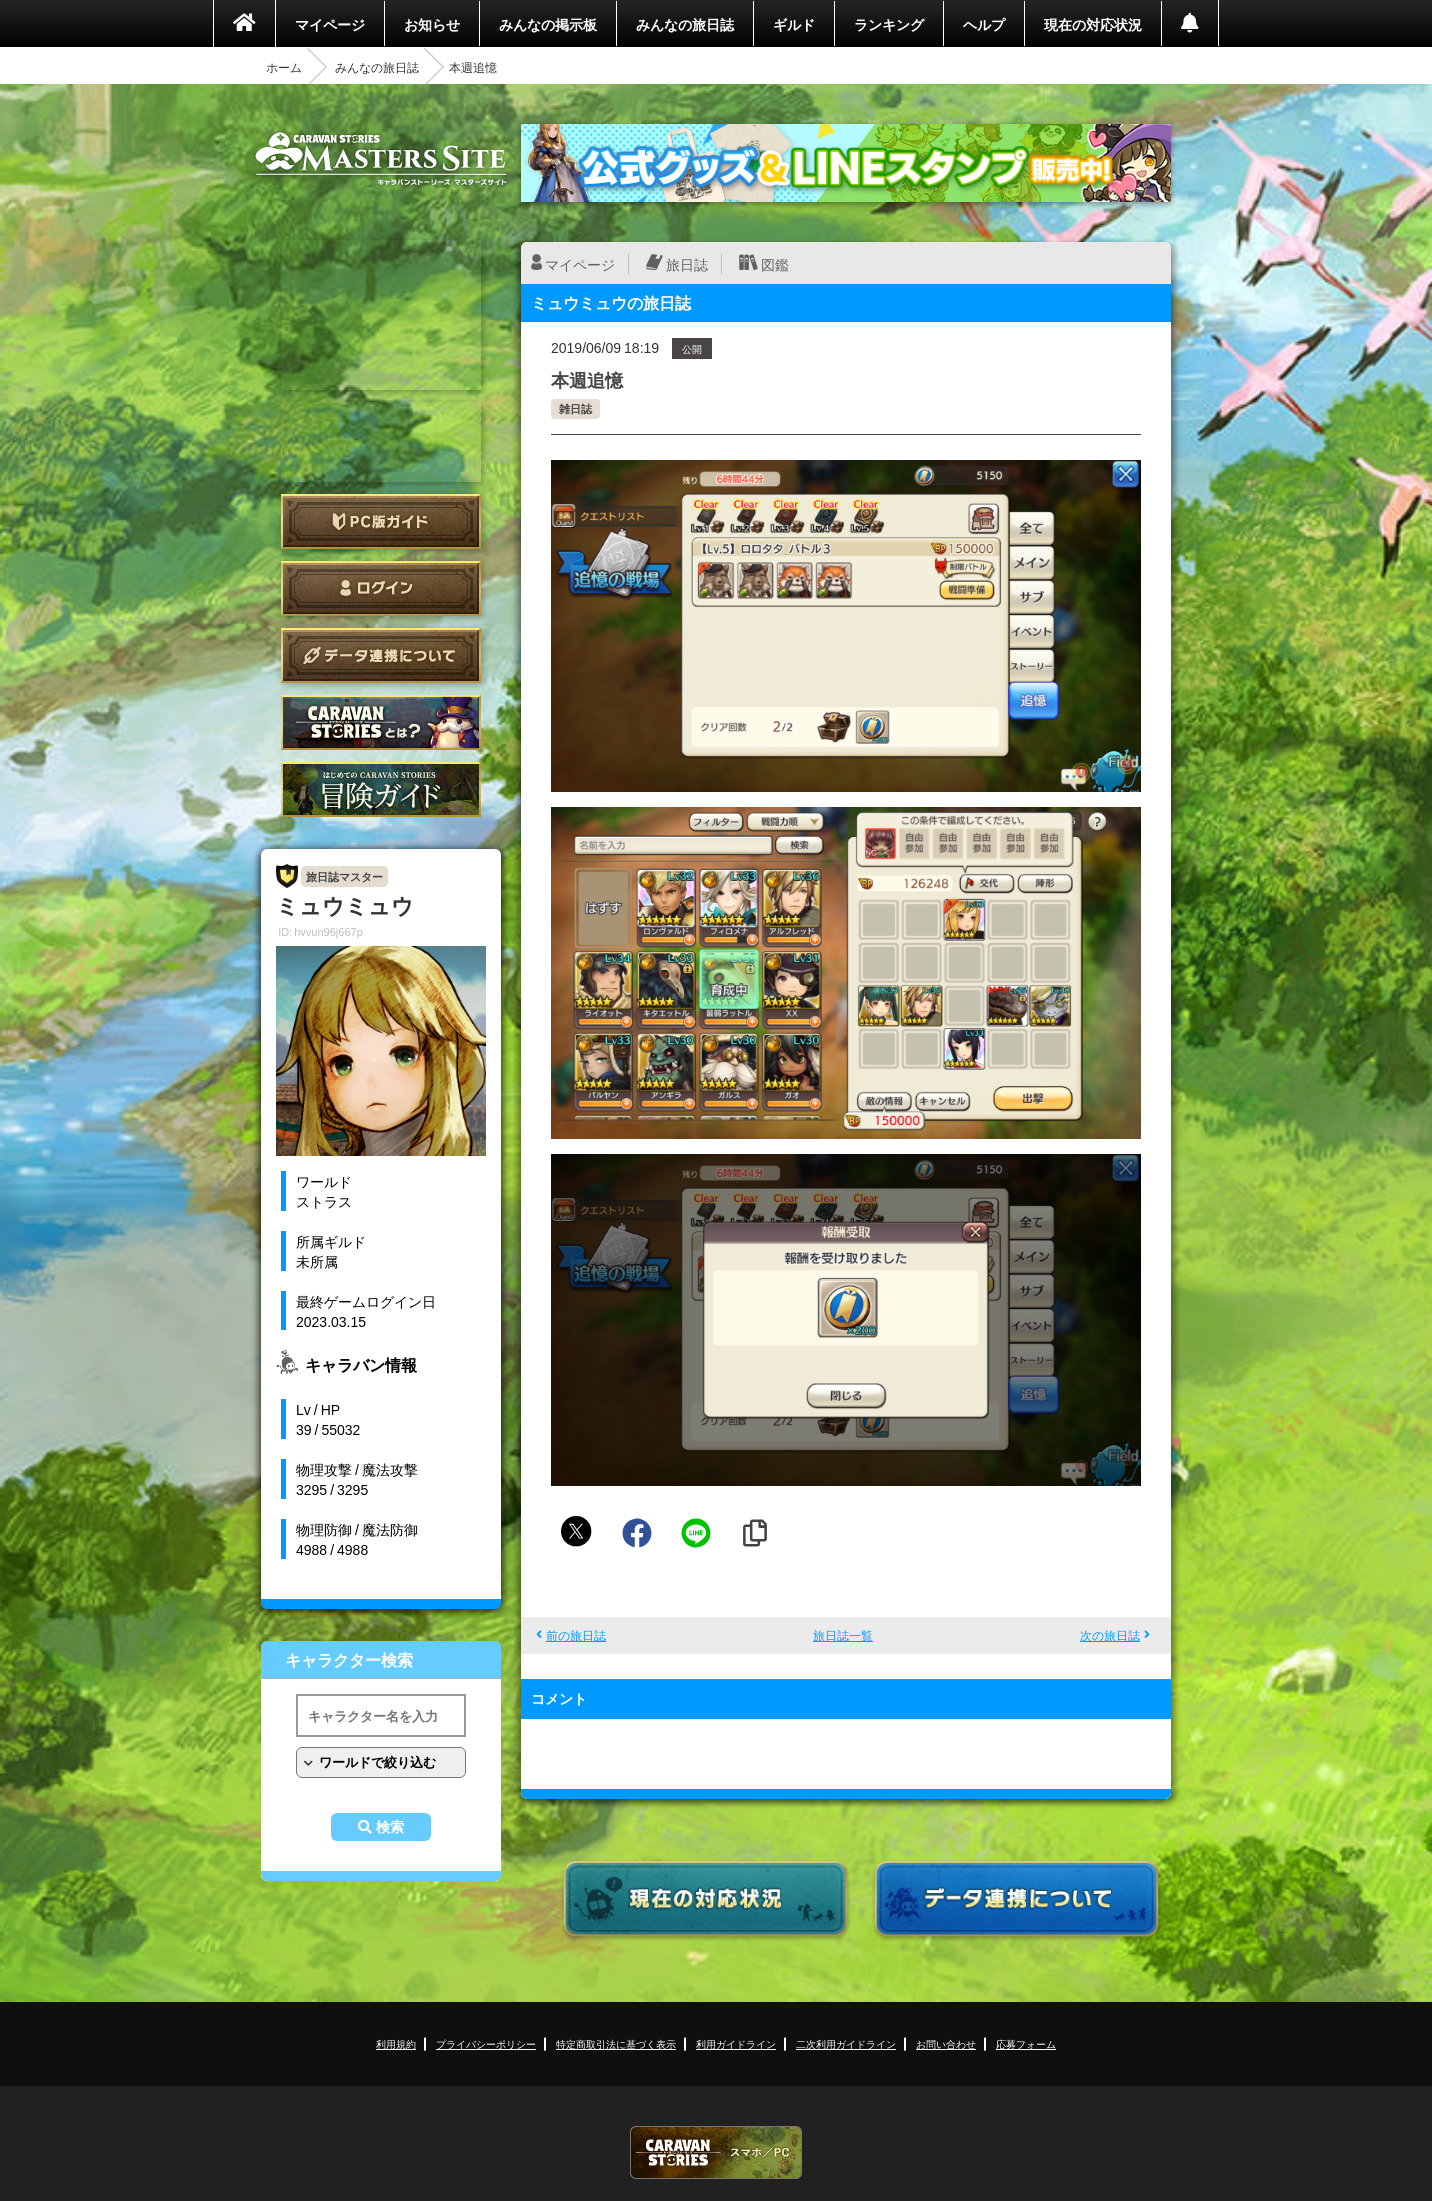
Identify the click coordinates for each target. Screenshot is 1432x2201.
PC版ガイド (381, 521)
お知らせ (432, 24)
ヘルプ (984, 24)
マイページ (330, 24)
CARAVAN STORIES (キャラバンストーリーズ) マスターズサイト (381, 159)
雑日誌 (575, 408)
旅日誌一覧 (843, 1635)
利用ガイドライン (736, 2043)
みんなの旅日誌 (685, 24)
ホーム (284, 67)
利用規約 (396, 2043)
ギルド (794, 24)
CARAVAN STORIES (716, 2152)
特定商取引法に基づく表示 (616, 2043)
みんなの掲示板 (548, 24)
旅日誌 (687, 264)
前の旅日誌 (576, 1635)
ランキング (889, 24)
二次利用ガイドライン (846, 2043)
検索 (390, 1827)
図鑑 (775, 264)
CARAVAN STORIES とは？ (381, 722)
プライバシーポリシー (486, 2043)
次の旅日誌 (1110, 1635)
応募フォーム (1026, 2043)
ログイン (381, 588)
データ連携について (381, 655)
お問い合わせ (946, 2043)
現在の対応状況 (1093, 24)
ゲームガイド (381, 789)
